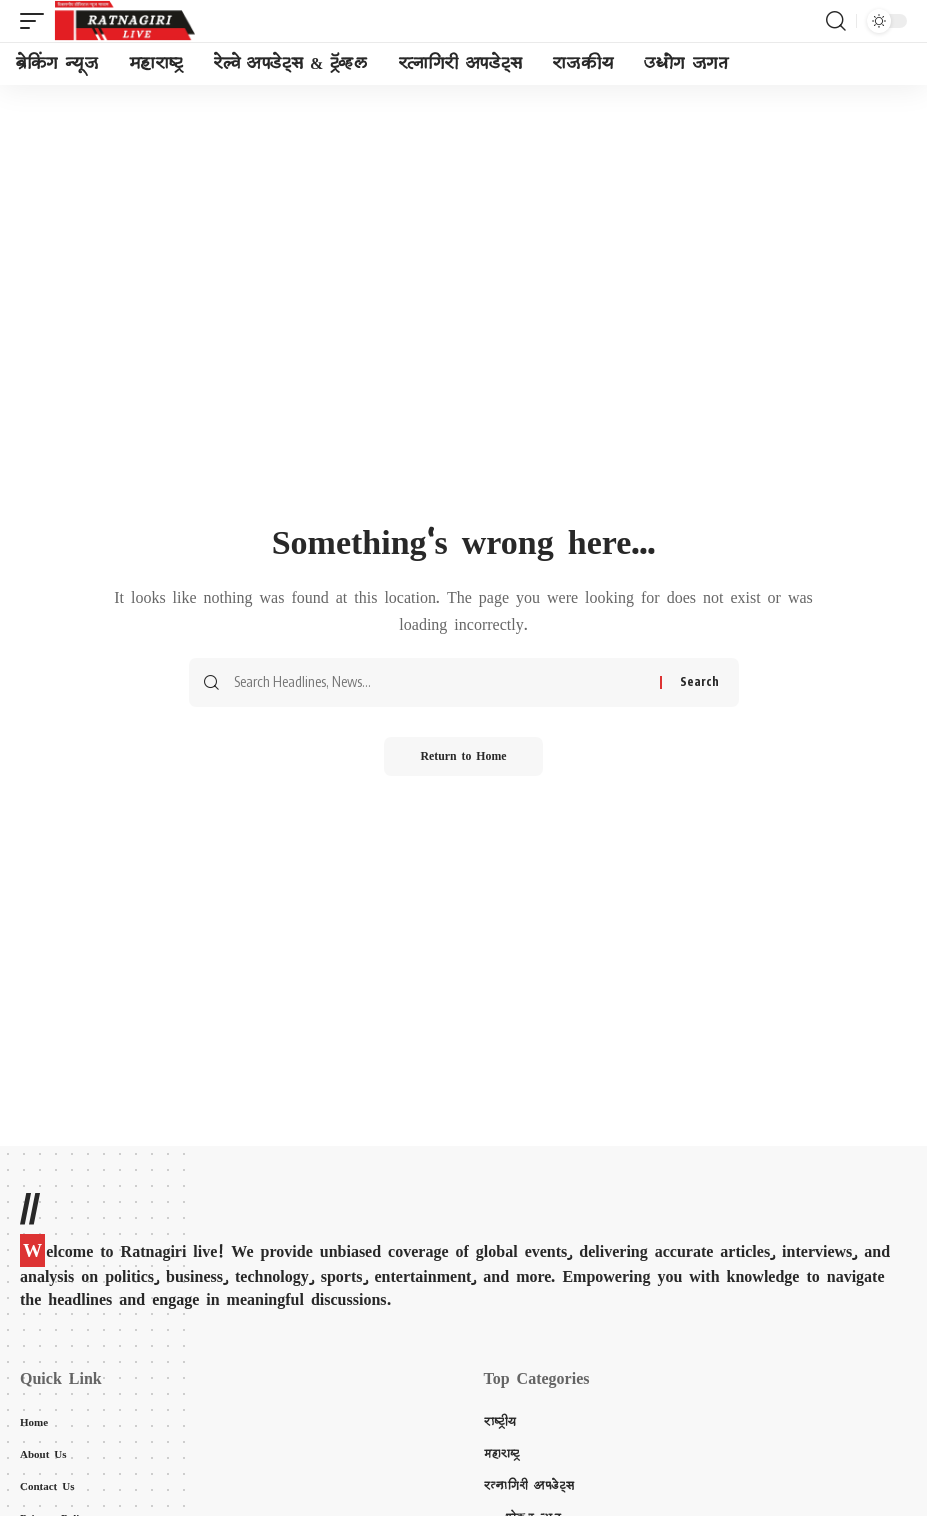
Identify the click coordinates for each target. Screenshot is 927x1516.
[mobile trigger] (37, 21)
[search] (836, 21)
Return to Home (463, 756)
